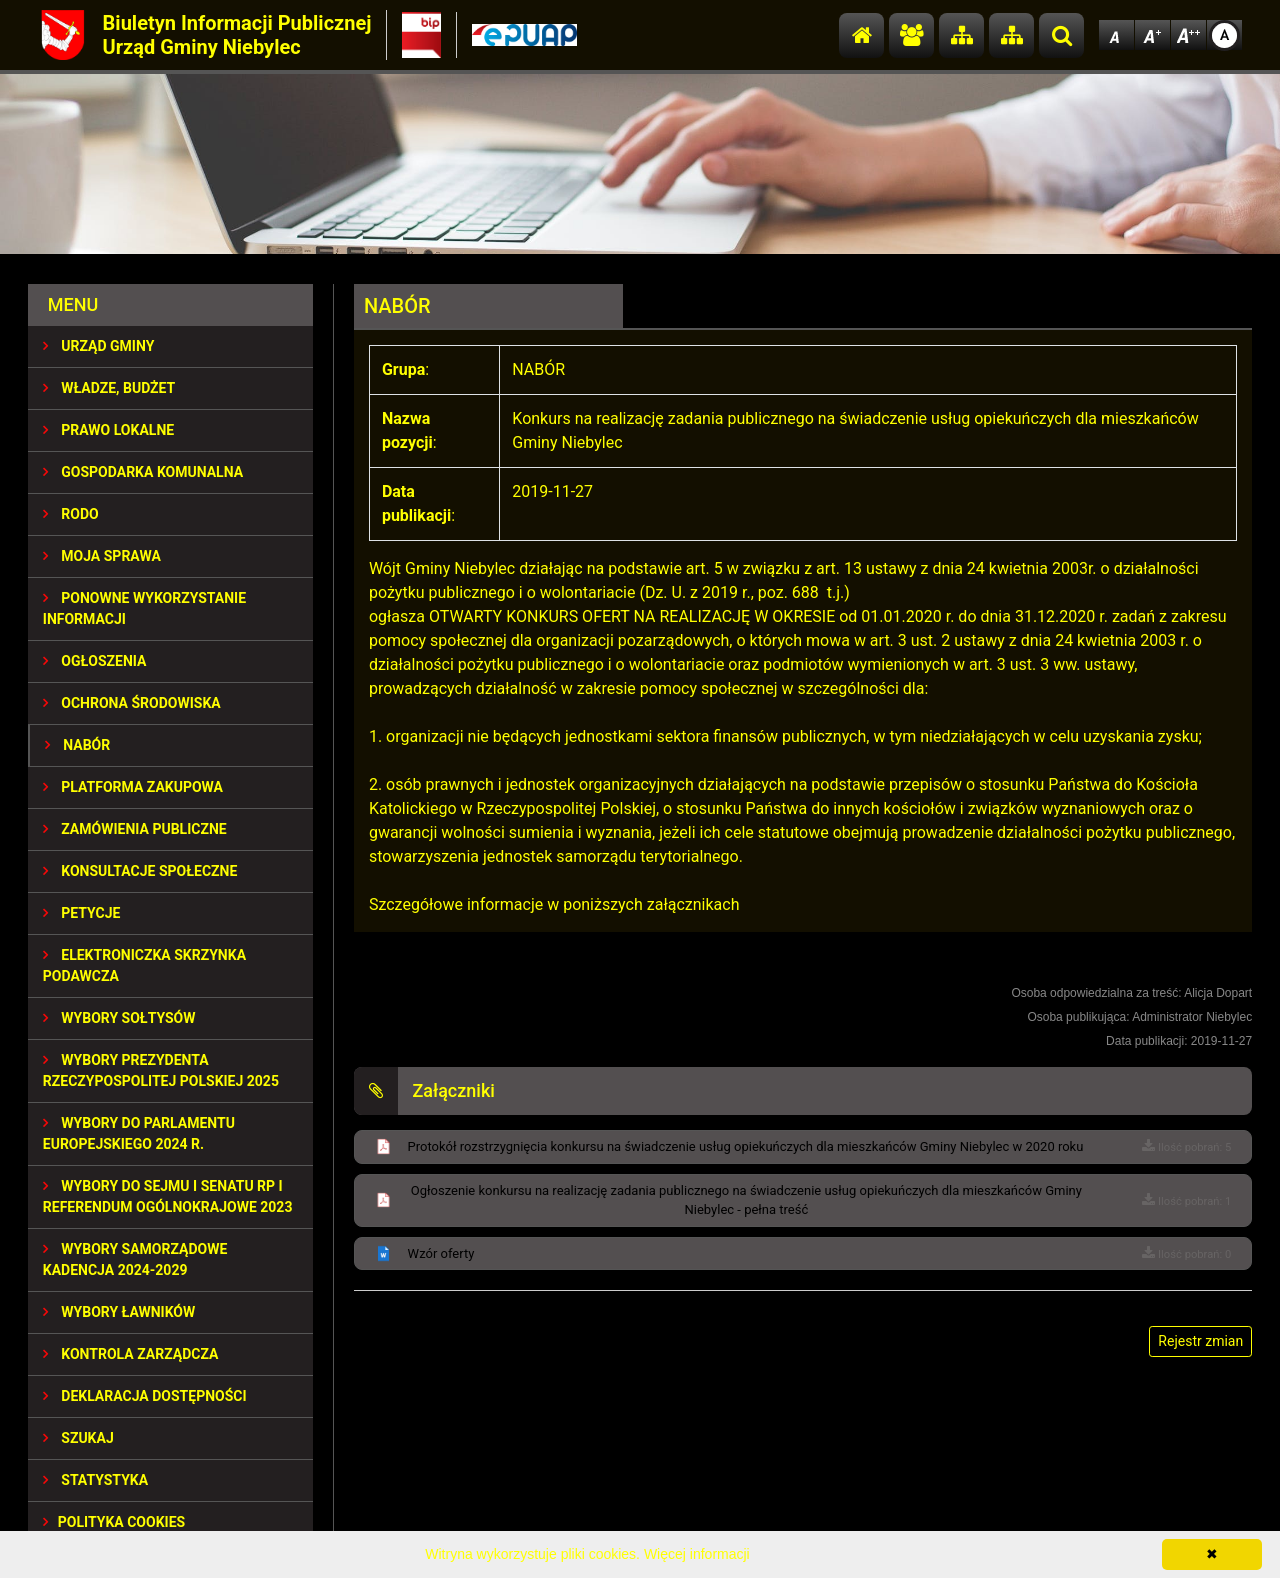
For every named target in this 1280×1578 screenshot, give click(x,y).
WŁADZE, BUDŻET (109, 388)
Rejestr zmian (1200, 1341)
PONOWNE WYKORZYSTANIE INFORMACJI (144, 608)
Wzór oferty (441, 1253)
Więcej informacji (697, 1554)
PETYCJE (82, 913)
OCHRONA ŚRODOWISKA (132, 703)
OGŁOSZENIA (95, 661)
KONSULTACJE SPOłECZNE (140, 871)
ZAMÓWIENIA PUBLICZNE (135, 829)
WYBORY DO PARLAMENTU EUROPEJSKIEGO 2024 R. (139, 1133)
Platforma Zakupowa (133, 787)
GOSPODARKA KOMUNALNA (143, 472)
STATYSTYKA (95, 1480)
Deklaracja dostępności (145, 1396)
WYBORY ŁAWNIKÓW (119, 1312)
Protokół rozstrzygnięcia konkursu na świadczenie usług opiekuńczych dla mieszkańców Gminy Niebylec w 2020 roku (746, 1146)
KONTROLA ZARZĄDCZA (131, 1354)
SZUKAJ (78, 1438)
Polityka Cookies (114, 1522)
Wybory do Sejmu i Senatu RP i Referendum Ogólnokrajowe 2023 (168, 1196)
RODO (71, 514)
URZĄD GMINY (99, 346)
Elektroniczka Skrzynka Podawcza (144, 965)
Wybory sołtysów (119, 1018)
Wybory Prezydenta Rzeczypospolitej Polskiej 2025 (161, 1070)
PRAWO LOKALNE (108, 430)
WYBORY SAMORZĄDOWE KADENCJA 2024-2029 (135, 1259)
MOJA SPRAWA (102, 556)
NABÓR (77, 745)
